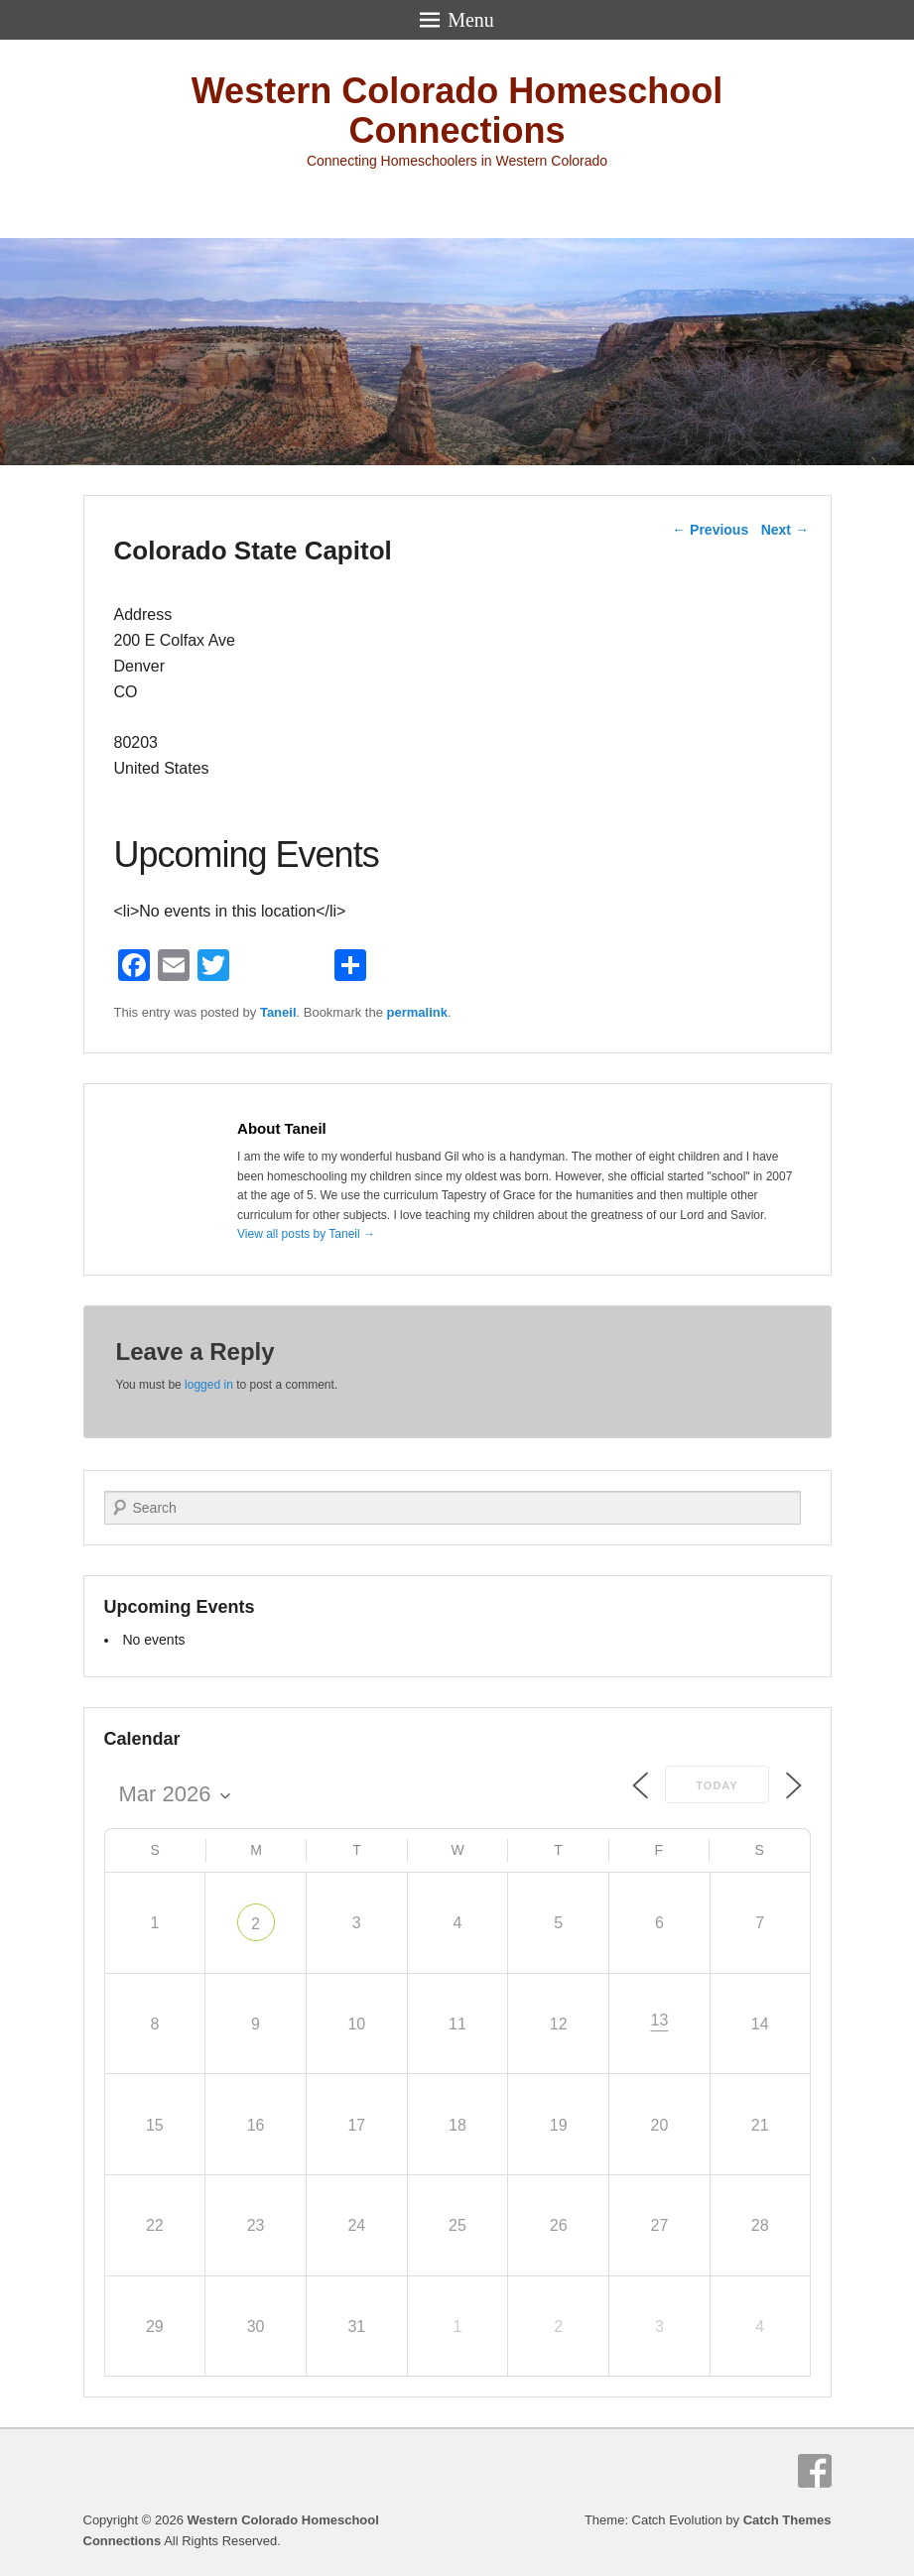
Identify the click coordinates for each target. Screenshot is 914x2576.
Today (716, 1785)
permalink (417, 1012)
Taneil (278, 1012)
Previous (710, 530)
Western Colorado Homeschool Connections (457, 110)
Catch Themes (787, 2520)
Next (785, 530)
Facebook (815, 2471)
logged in (209, 1385)
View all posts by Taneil (306, 1234)
